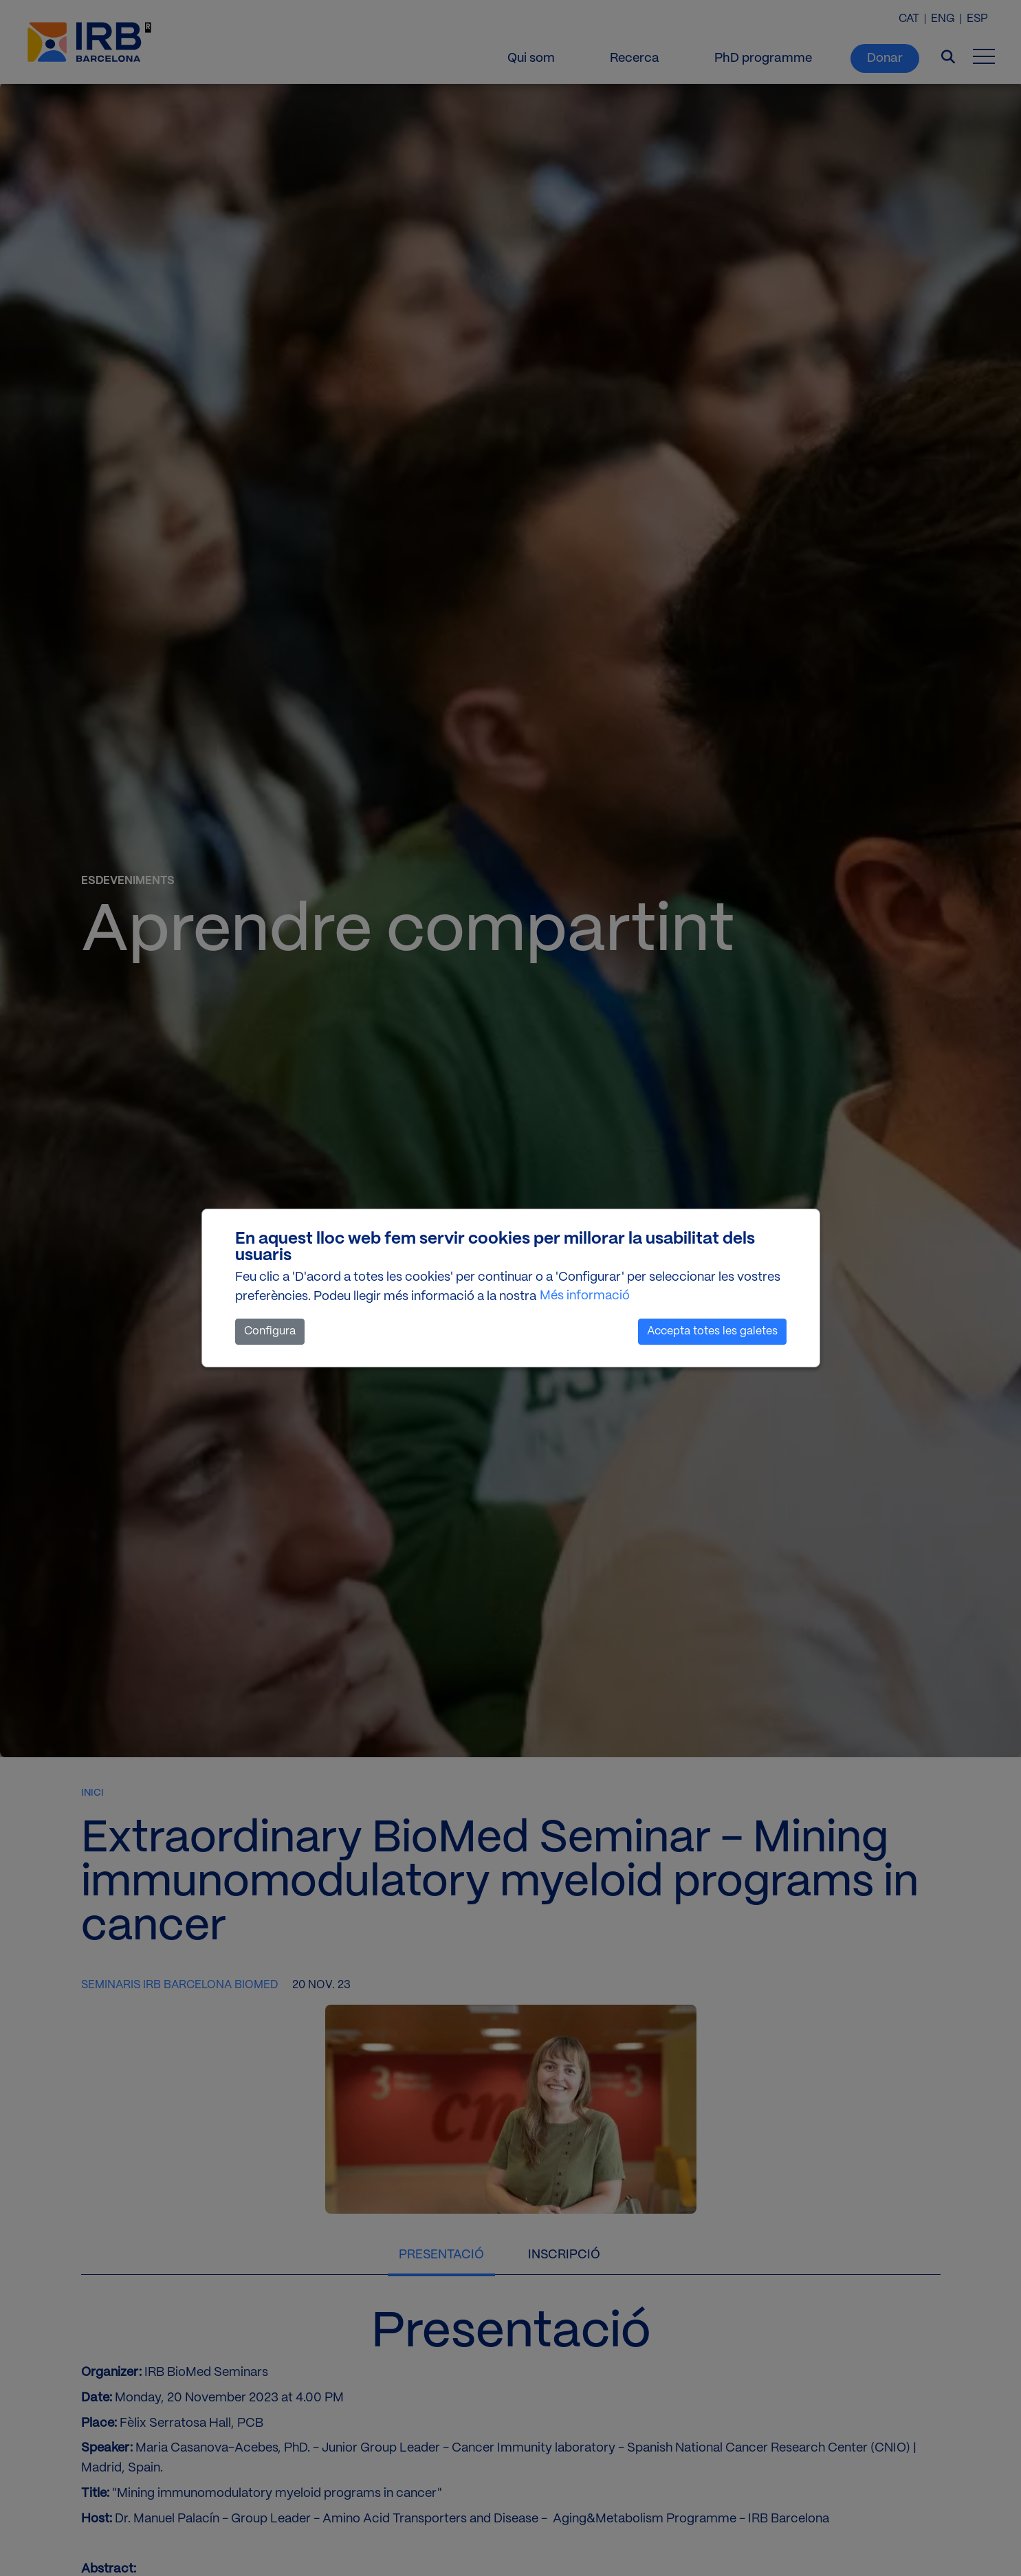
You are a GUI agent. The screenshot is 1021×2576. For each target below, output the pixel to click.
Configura (270, 1331)
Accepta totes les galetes (712, 1331)
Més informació (585, 1296)
